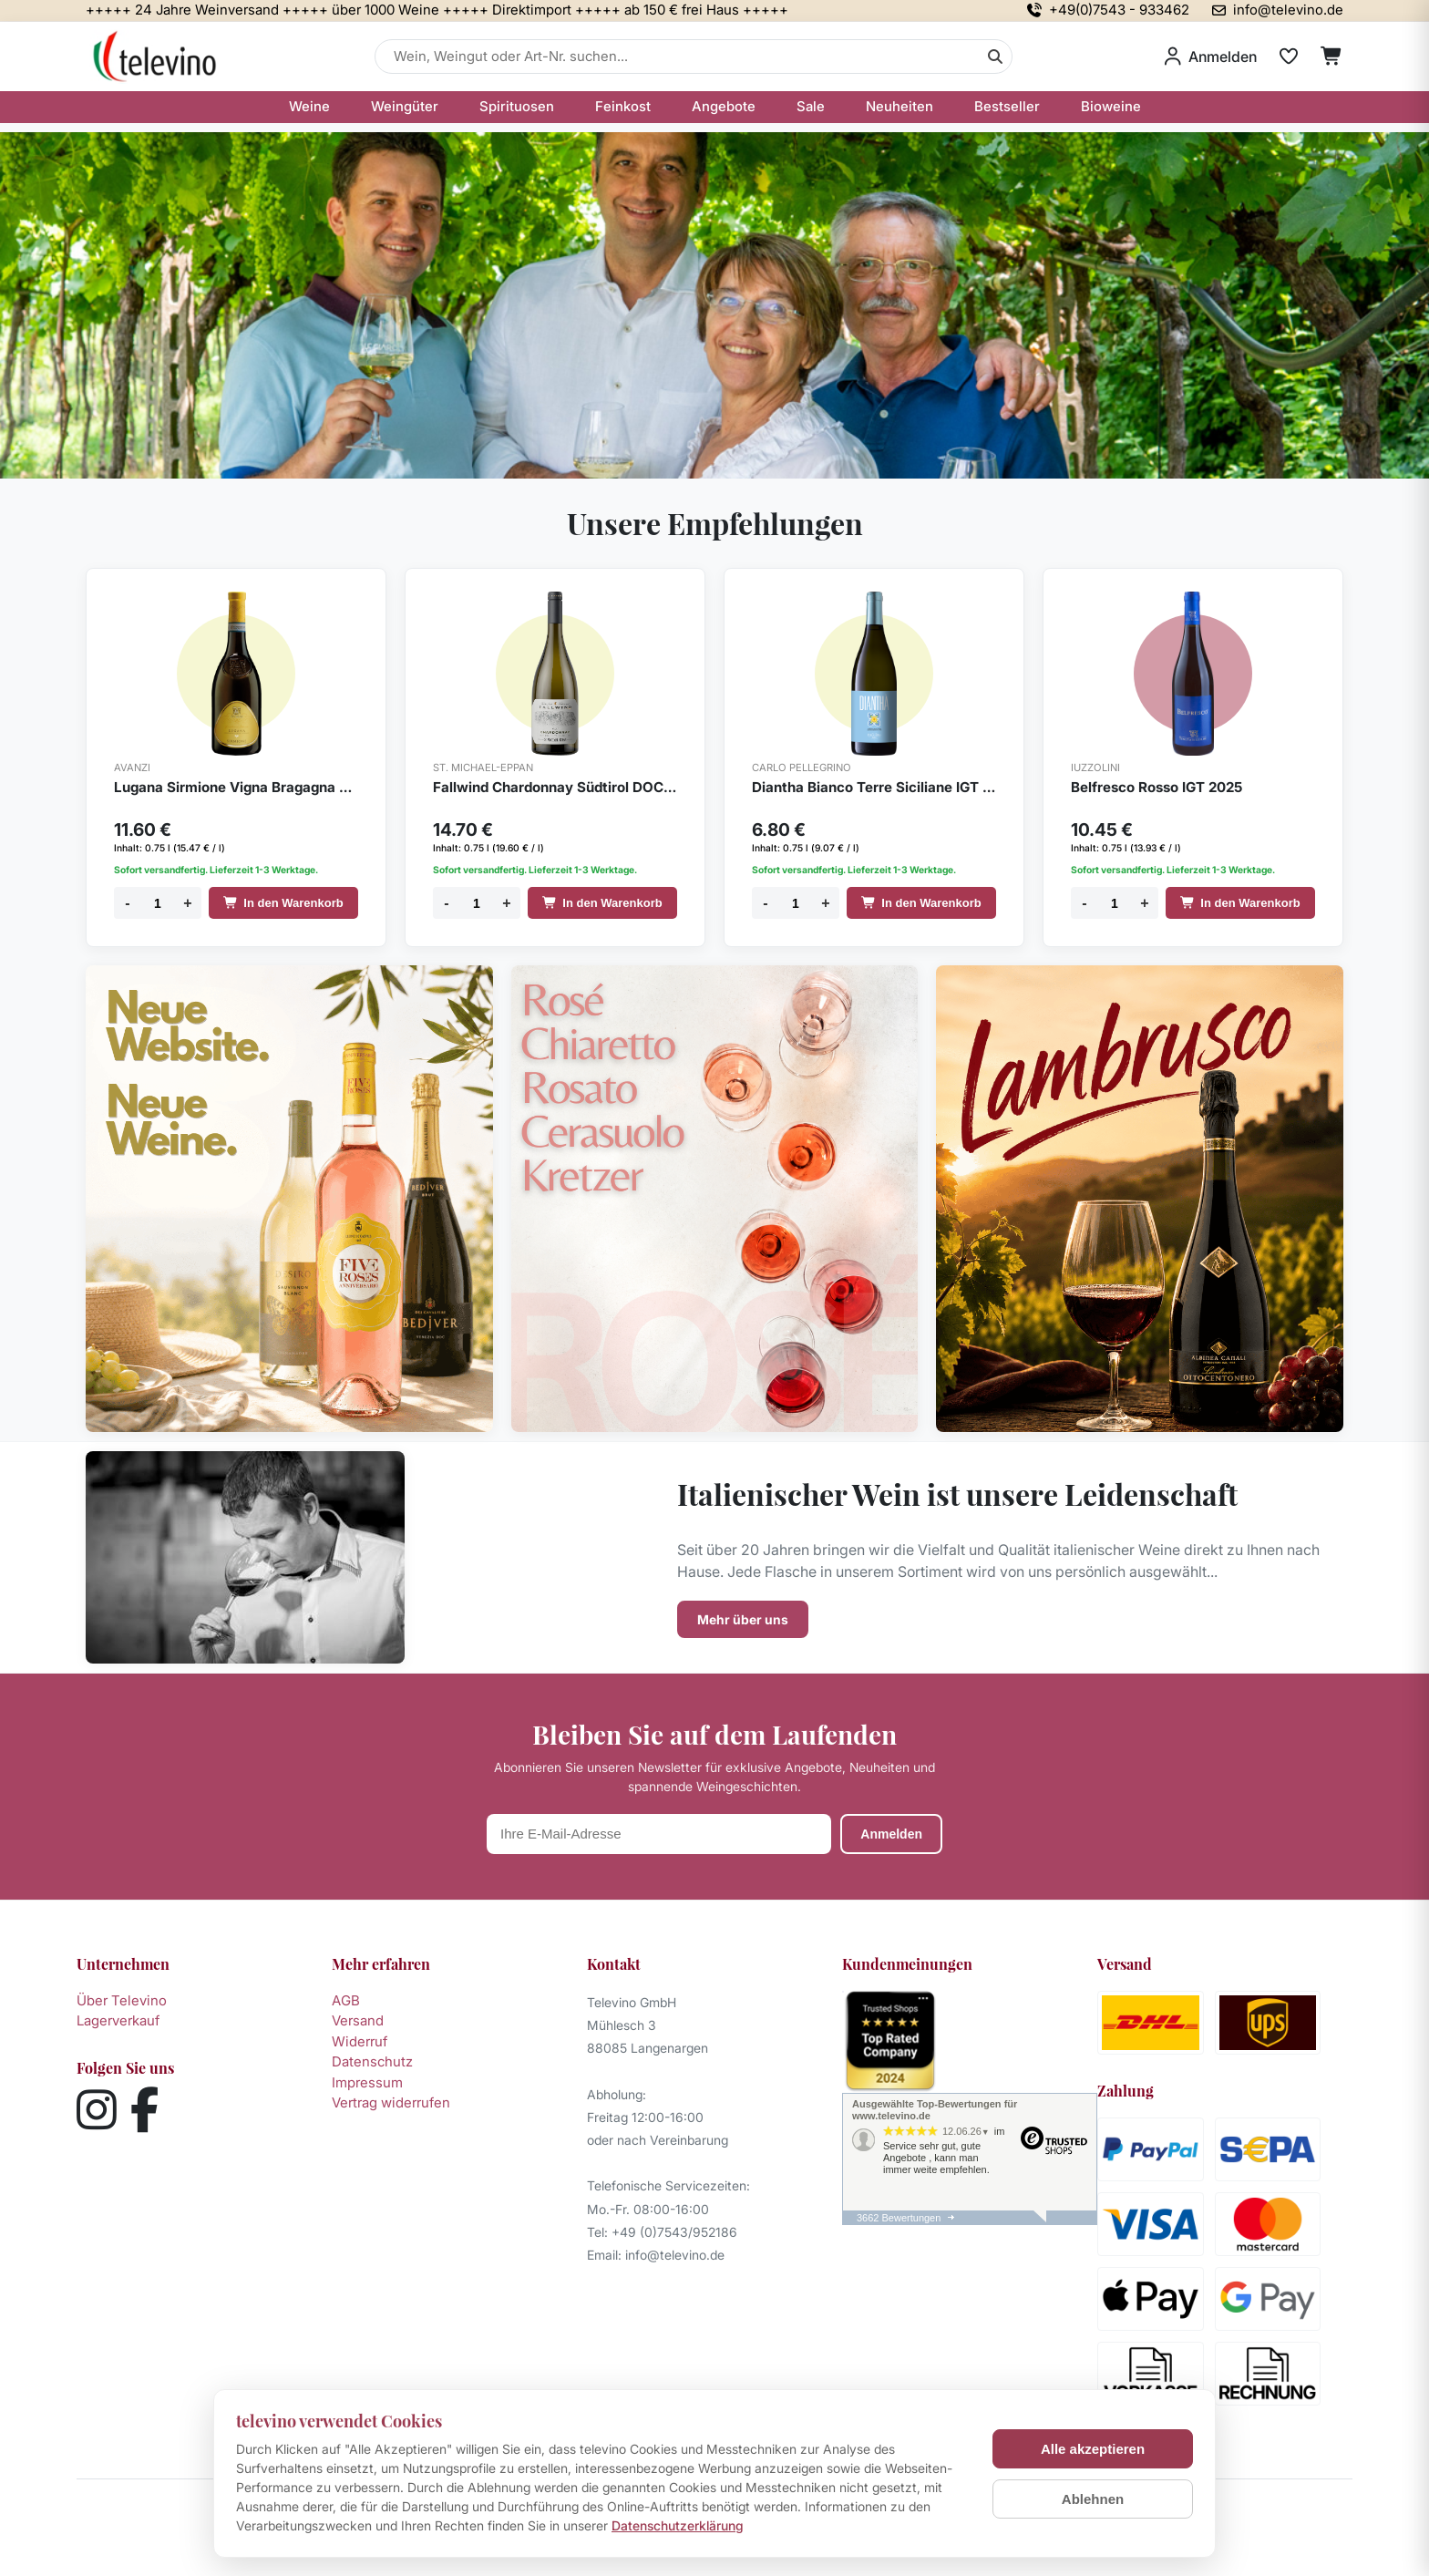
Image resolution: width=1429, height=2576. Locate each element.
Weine (309, 106)
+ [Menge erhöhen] (187, 903)
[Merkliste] (1289, 56)
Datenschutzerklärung (678, 2525)
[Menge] (157, 903)
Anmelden (891, 1834)
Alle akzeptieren (1093, 2449)
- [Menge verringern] (127, 903)
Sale (811, 106)
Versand (358, 2020)
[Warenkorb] (1332, 56)
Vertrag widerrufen (391, 2102)
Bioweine (1111, 106)
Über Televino (122, 2000)
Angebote (724, 106)
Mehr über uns (742, 1619)
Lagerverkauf (118, 2020)
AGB (346, 2000)
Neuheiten (899, 106)
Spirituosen (516, 106)
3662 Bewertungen (899, 2217)
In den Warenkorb (283, 903)
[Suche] (995, 56)
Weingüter (404, 106)
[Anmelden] (1211, 56)
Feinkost (623, 106)
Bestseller (1007, 106)
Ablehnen (1093, 2499)
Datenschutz (372, 2061)
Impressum (367, 2082)
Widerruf (359, 2041)
